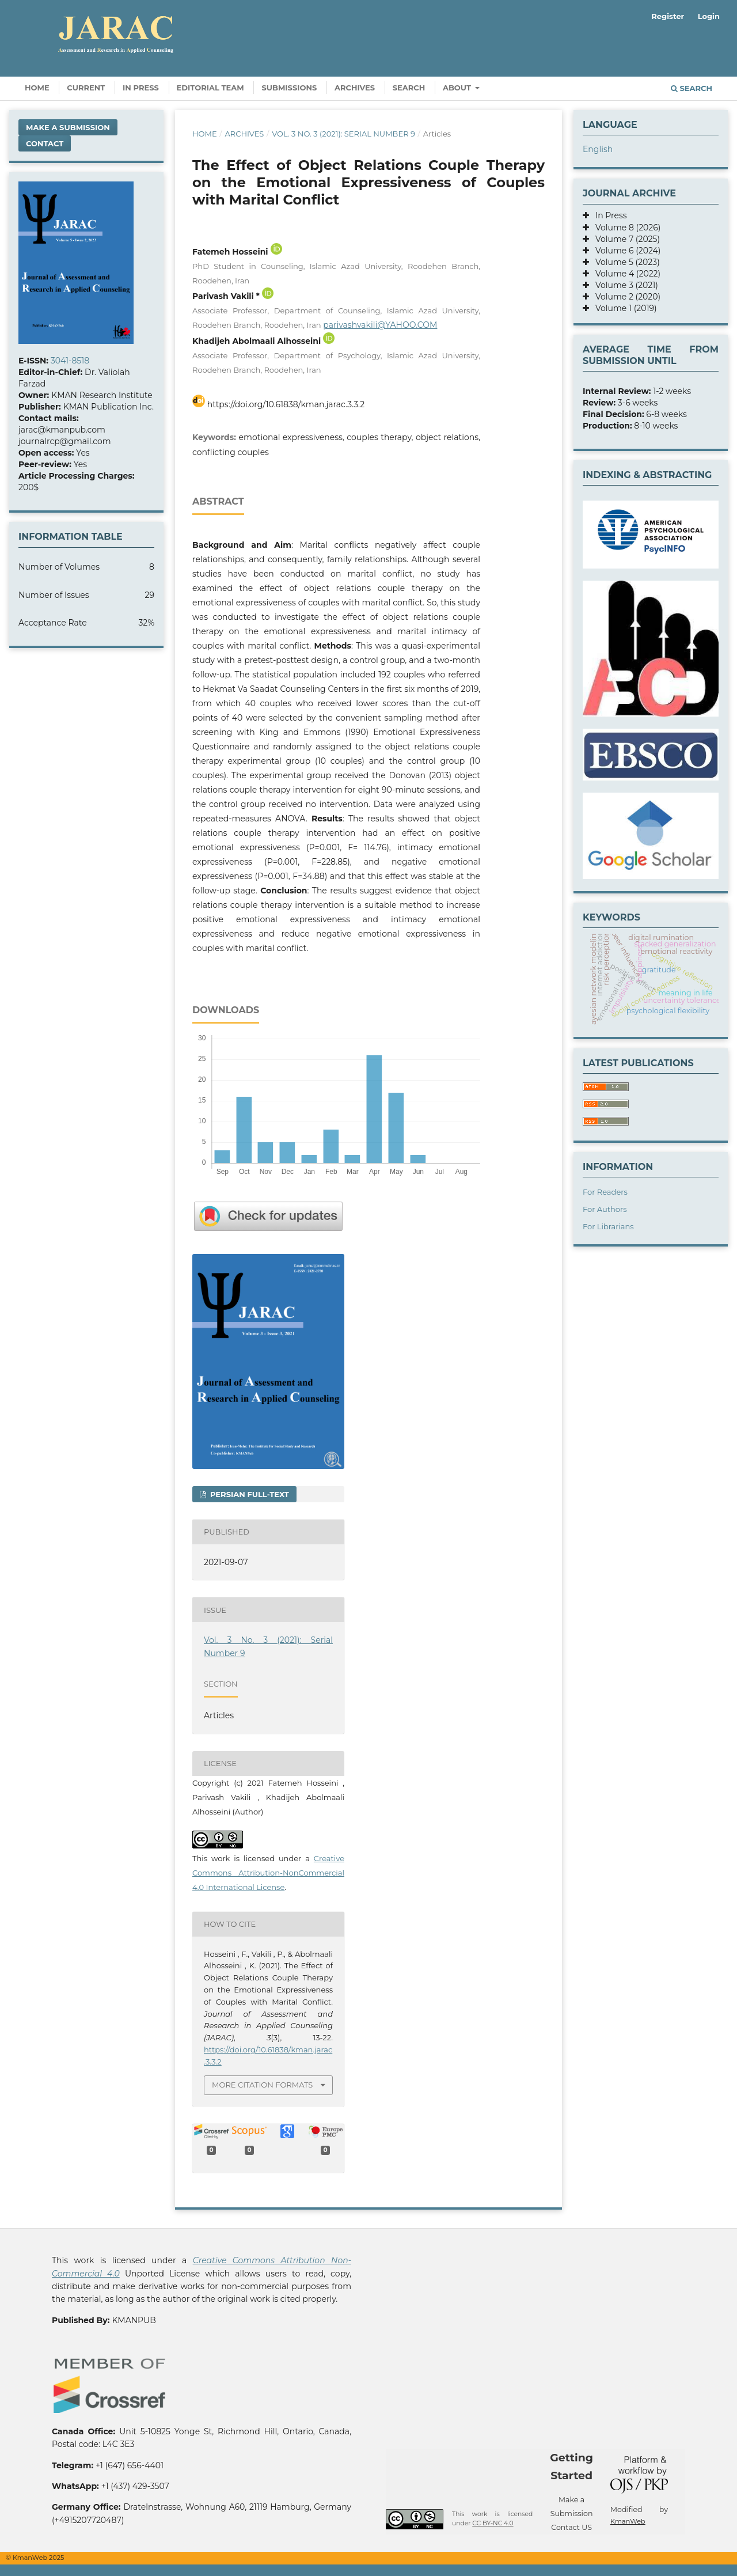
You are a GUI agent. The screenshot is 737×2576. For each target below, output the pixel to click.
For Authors (605, 1209)
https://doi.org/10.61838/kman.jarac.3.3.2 (285, 404)
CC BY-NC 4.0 (492, 2523)
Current (86, 87)
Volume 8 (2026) (624, 227)
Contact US (571, 2527)
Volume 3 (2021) (623, 285)
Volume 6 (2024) (624, 250)
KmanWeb (627, 2521)
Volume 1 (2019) (623, 308)
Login (709, 16)
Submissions (289, 87)
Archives (355, 87)
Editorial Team (210, 87)
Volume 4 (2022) (624, 273)
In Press (141, 87)
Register (667, 16)
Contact (44, 143)
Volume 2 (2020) (624, 296)
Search (409, 87)
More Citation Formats (262, 2084)
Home (37, 87)
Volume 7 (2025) (624, 239)
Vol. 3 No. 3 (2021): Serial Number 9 (343, 133)
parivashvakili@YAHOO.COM (380, 325)
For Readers (605, 1191)
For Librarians (608, 1226)
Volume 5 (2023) (624, 262)
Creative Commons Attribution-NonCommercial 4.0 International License (268, 1873)
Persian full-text (248, 1494)
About (458, 87)
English (598, 149)
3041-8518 (70, 360)
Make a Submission (68, 127)
